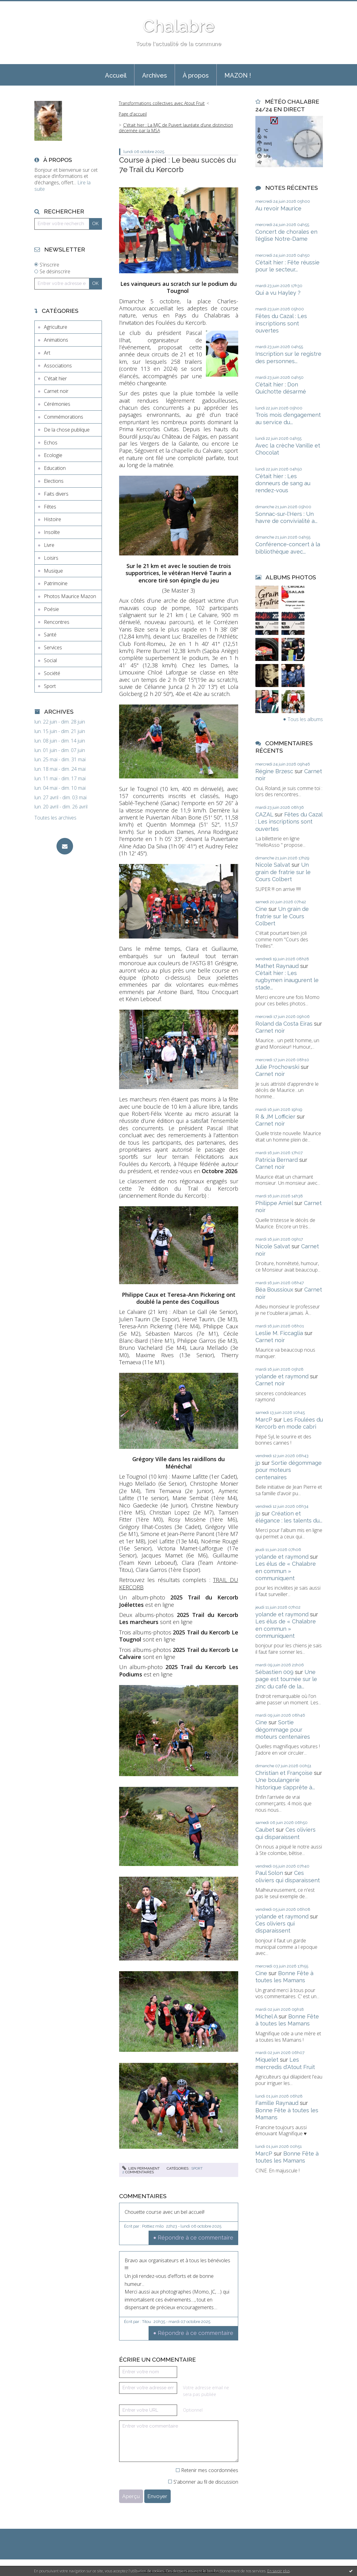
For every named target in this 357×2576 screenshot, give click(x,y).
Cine (261, 909)
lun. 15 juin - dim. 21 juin (59, 731)
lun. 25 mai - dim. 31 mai (60, 759)
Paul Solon (269, 1873)
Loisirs (51, 558)
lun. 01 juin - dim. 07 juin (59, 750)
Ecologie (53, 455)
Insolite (52, 532)
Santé (50, 634)
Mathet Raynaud (277, 966)
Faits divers (56, 493)
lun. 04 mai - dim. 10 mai (60, 788)
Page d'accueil (133, 114)
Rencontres (56, 622)
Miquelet (266, 2059)
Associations (58, 365)
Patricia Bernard (276, 1160)
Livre (49, 545)
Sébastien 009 (274, 1672)
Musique (53, 570)
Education (55, 468)
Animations (56, 339)
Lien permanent (141, 2168)
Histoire (52, 519)
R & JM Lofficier (275, 1116)
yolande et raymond (281, 1376)
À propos (196, 75)
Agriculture (55, 327)
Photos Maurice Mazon (70, 596)
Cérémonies (57, 404)
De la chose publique (67, 429)
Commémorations (63, 416)
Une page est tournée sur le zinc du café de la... (286, 1679)
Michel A (266, 2016)
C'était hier (55, 378)
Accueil (115, 75)
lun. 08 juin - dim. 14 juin (59, 741)
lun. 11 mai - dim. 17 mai (60, 778)
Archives (154, 75)
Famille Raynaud (276, 2103)
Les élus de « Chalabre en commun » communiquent (285, 1571)
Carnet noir (56, 391)
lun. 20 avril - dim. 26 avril (60, 807)
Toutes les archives (55, 818)
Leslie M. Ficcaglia (279, 1333)
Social (50, 660)
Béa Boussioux (274, 1289)
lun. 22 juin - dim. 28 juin (59, 722)
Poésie (51, 609)
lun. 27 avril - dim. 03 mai (60, 797)
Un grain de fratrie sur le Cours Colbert (283, 872)
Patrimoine (56, 583)
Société (52, 673)
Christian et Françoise (283, 1773)
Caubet (264, 1829)
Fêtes (50, 506)
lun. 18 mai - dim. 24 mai (60, 769)
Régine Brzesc (274, 771)
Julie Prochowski (277, 1067)
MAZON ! (237, 75)
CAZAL (264, 814)
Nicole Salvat (272, 865)
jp (257, 1463)
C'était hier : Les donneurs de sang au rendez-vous (282, 483)
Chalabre (179, 26)
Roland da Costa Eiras (283, 1023)
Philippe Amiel (274, 1203)
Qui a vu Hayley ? (278, 293)
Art (47, 352)
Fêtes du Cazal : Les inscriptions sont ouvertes (281, 323)
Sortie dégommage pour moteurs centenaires (288, 1470)
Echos (50, 442)
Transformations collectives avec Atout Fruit (162, 103)
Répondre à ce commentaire (195, 2237)
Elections (54, 481)
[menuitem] (115, 75)
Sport (50, 686)
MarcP (263, 1419)
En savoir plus (278, 2571)
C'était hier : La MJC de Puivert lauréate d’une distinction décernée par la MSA (176, 127)
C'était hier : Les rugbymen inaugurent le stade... (287, 980)
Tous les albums (305, 719)
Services (53, 647)
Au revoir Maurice (278, 208)
